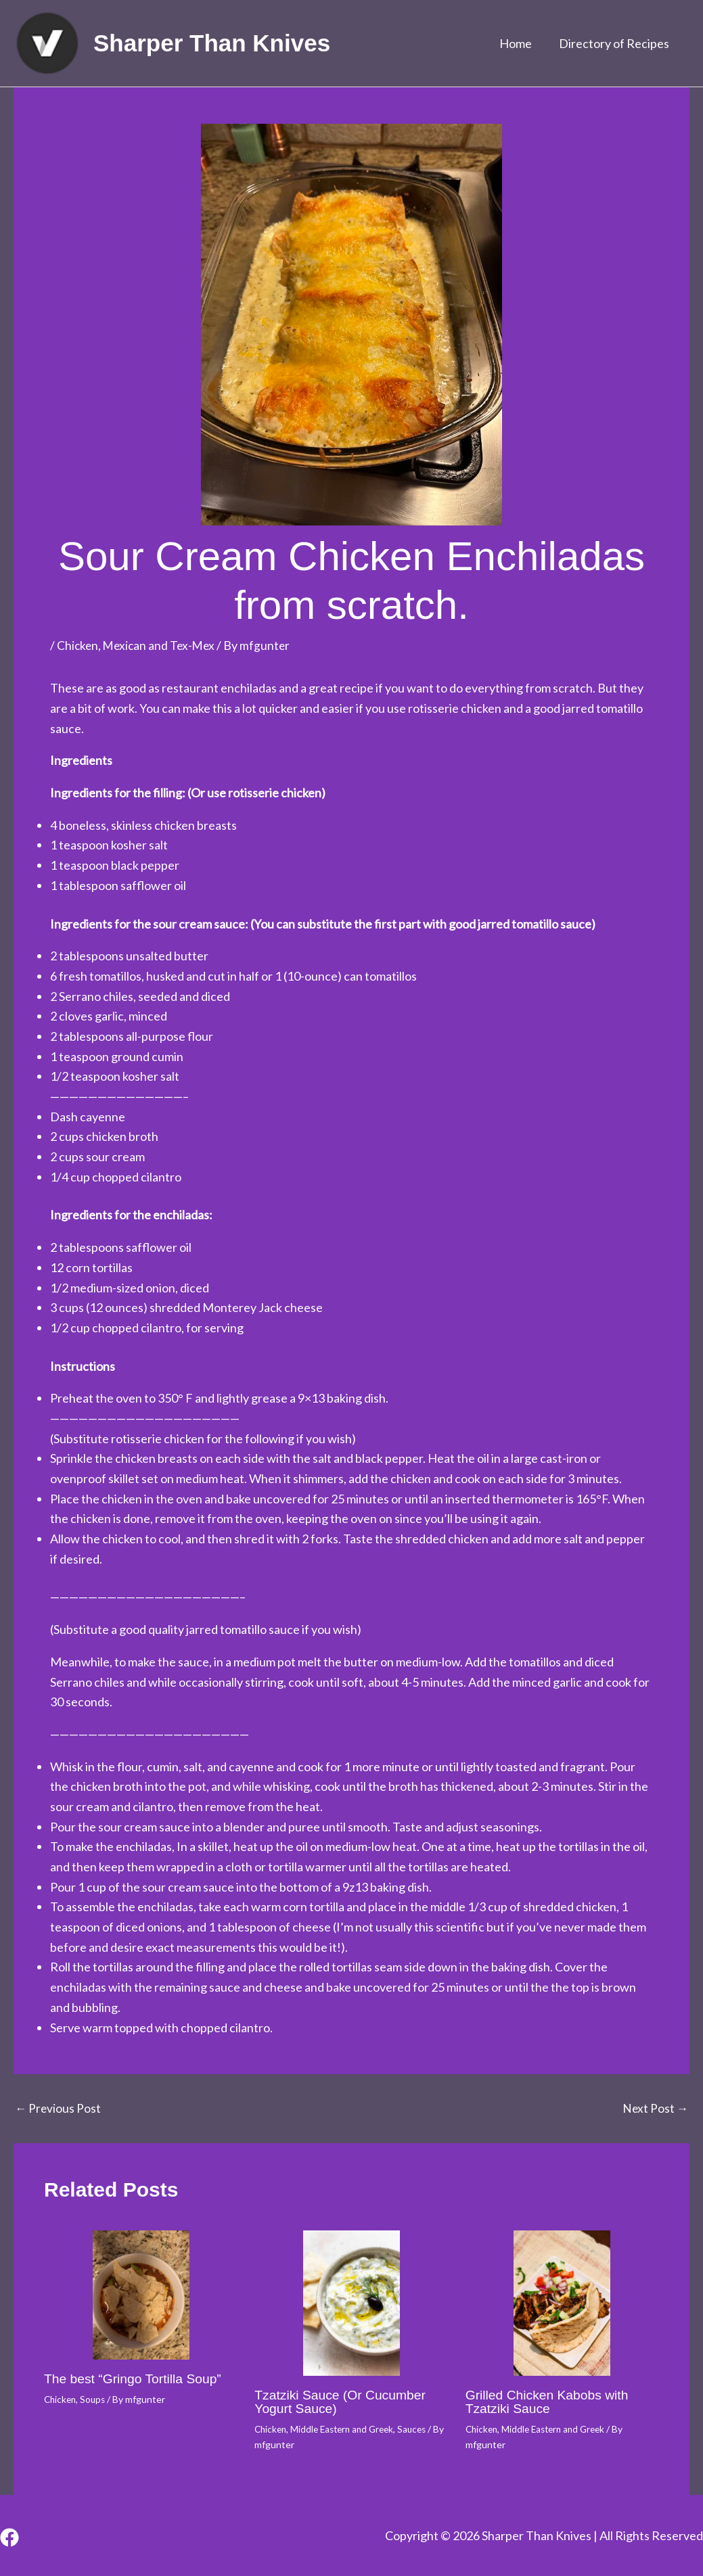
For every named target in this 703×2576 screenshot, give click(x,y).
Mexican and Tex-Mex (162, 645)
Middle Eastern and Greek (348, 2429)
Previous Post (58, 2108)
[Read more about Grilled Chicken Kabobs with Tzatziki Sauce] (562, 2303)
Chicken (78, 645)
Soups (96, 2399)
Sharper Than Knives (211, 43)
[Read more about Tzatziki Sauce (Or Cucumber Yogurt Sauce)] (351, 2303)
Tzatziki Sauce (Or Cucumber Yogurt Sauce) (343, 2401)
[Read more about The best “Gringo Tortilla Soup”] (140, 2295)
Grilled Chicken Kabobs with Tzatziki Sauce (550, 2401)
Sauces (422, 2429)
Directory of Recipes (615, 43)
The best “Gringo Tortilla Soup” (136, 2378)
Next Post (654, 2108)
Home (519, 43)
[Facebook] (9, 2536)
